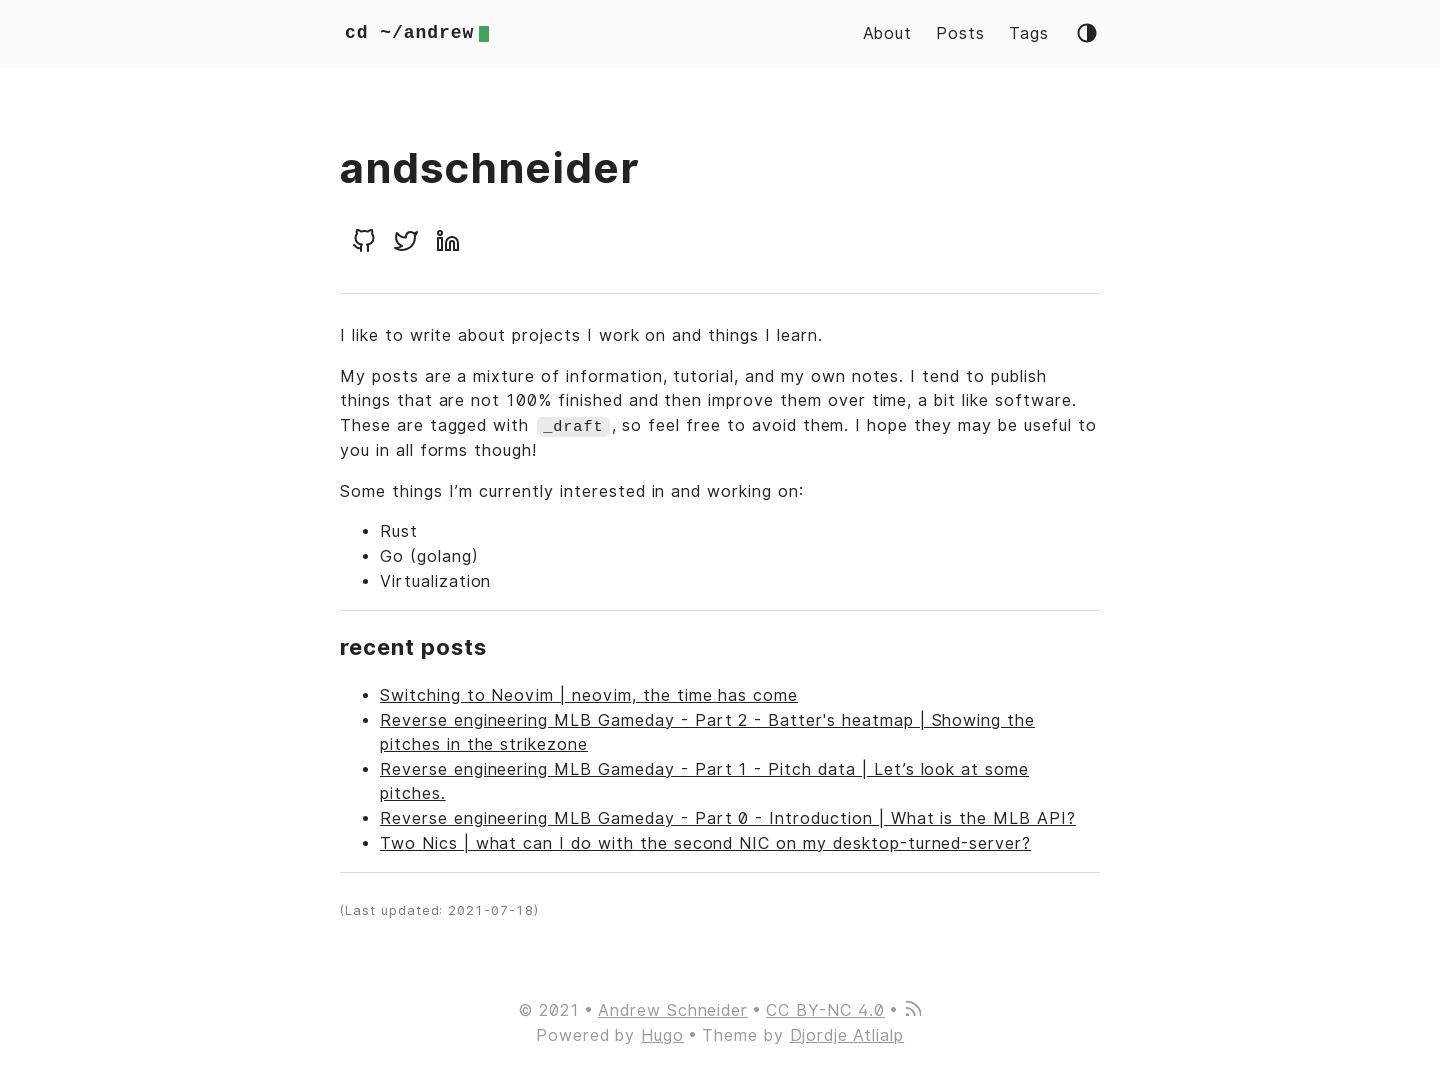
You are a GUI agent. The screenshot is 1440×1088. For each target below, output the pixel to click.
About (888, 33)
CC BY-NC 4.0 (825, 1009)
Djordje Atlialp (847, 1034)
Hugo (662, 1034)
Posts (960, 33)
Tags (1029, 33)
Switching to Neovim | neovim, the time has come (589, 694)
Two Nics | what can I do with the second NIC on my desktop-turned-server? (705, 842)
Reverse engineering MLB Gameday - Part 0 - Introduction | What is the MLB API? (728, 817)
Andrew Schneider (673, 1009)
